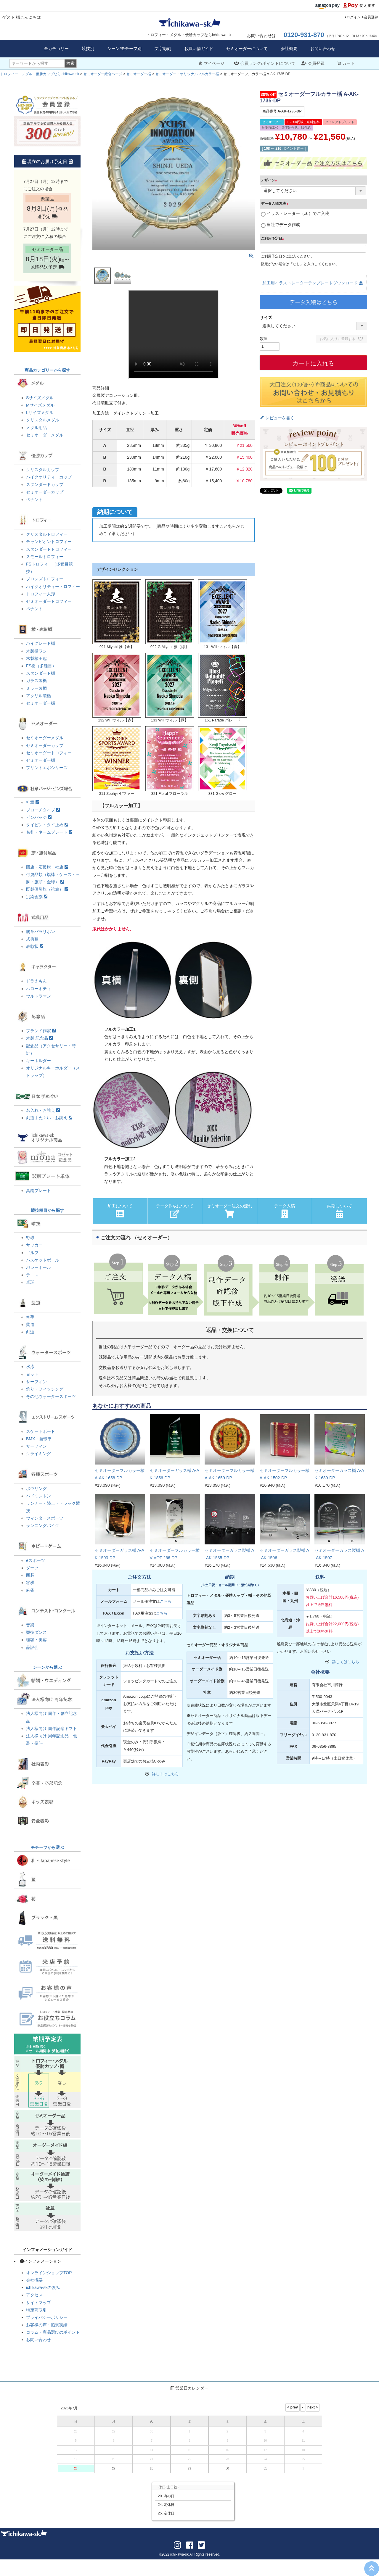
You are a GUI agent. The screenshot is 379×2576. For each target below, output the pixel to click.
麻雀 (30, 1590)
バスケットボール (42, 1260)
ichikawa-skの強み (43, 2287)
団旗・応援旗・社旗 (47, 867)
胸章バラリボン (40, 931)
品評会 (32, 1647)
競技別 (88, 48)
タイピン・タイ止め (47, 824)
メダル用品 (36, 427)
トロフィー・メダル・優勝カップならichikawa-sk (39, 74)
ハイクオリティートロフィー (53, 586)
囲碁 (30, 1575)
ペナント (34, 499)
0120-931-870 (304, 34)
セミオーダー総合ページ (102, 74)
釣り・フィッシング (44, 1389)
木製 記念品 (39, 1038)
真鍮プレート (38, 1190)
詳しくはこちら (165, 1774)
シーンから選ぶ (47, 1667)
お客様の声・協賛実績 (47, 2324)
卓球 (30, 1282)
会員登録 (371, 17)
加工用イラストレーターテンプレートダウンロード (312, 283)
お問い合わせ (322, 48)
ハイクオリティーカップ (49, 477)
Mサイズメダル (40, 405)
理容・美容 (36, 1639)
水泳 (30, 1366)
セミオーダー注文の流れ (229, 1211)
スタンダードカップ (44, 484)
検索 (70, 63)
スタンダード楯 (40, 673)
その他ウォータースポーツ (51, 1396)
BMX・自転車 (39, 1438)
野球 (30, 1237)
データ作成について (174, 1211)
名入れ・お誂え (43, 1110)
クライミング (38, 1453)
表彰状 (34, 946)
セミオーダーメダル (44, 435)
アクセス (34, 2295)
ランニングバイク (42, 1525)
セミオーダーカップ (44, 492)
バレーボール (38, 1267)
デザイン (270, 180)
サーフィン (36, 1381)
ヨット (32, 1374)
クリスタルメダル (42, 420)
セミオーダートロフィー (49, 601)
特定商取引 (36, 2310)
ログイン (353, 17)
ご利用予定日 (273, 238)
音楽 (30, 1625)
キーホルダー (38, 1060)
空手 (30, 1317)
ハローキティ (38, 988)
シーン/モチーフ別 (124, 48)
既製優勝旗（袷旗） (47, 889)
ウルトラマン (38, 996)
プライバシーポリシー (47, 2317)
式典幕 (32, 939)
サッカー (34, 1245)
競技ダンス (36, 1632)
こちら (165, 1601)
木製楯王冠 (36, 658)
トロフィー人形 (40, 594)
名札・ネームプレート (49, 832)
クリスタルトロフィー (47, 534)
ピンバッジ (39, 817)
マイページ (211, 63)
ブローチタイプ (43, 810)
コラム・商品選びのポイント (53, 2332)
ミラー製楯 (36, 688)
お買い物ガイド (198, 48)
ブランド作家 (41, 1030)
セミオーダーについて (247, 48)
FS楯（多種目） (41, 665)
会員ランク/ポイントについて (265, 63)
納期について (339, 1211)
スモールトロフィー (44, 556)
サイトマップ (38, 2302)
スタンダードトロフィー (49, 549)
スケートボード (40, 1431)
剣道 (30, 1332)
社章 (32, 802)
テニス (32, 1274)
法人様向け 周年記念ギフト (51, 1728)
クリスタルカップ (42, 469)
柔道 (30, 1324)
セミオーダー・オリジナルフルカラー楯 (187, 74)
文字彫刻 (163, 48)
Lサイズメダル (39, 412)
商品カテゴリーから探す (47, 370)
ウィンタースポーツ (44, 1518)
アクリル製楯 (38, 695)
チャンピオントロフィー (49, 541)
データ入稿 (284, 1211)
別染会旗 (36, 896)
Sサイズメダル (40, 397)
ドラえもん (36, 981)
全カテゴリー (56, 48)
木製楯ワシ (36, 651)
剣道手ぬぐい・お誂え (49, 1117)
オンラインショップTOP (49, 2272)
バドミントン (38, 1496)
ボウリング (36, 1488)
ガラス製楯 (36, 680)
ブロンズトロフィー (44, 578)
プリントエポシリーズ (47, 767)
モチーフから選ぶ (47, 1847)
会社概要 (289, 48)
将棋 (30, 1582)
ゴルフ (32, 1252)
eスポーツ (35, 1560)
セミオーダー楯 (138, 74)
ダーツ (32, 1567)
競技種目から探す (47, 1210)
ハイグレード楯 (40, 643)
